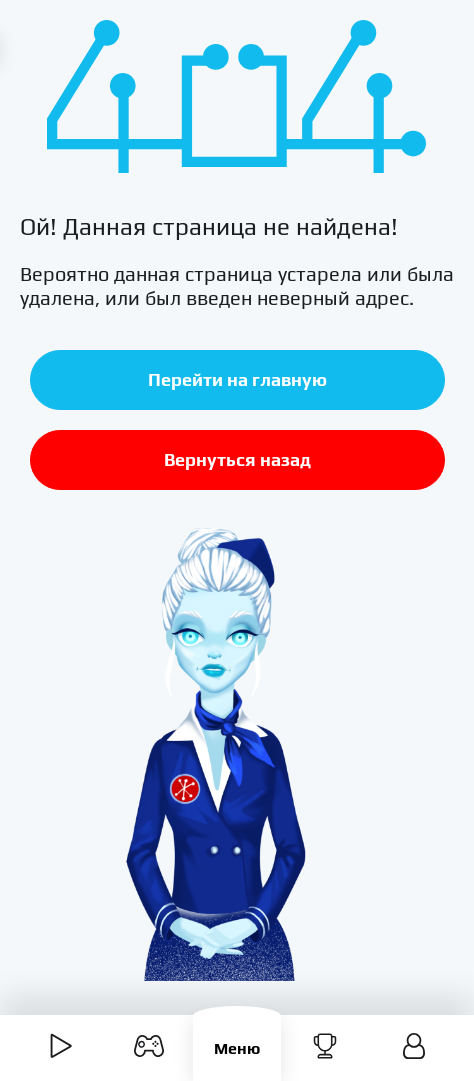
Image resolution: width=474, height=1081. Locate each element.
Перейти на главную (237, 379)
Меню (237, 1048)
